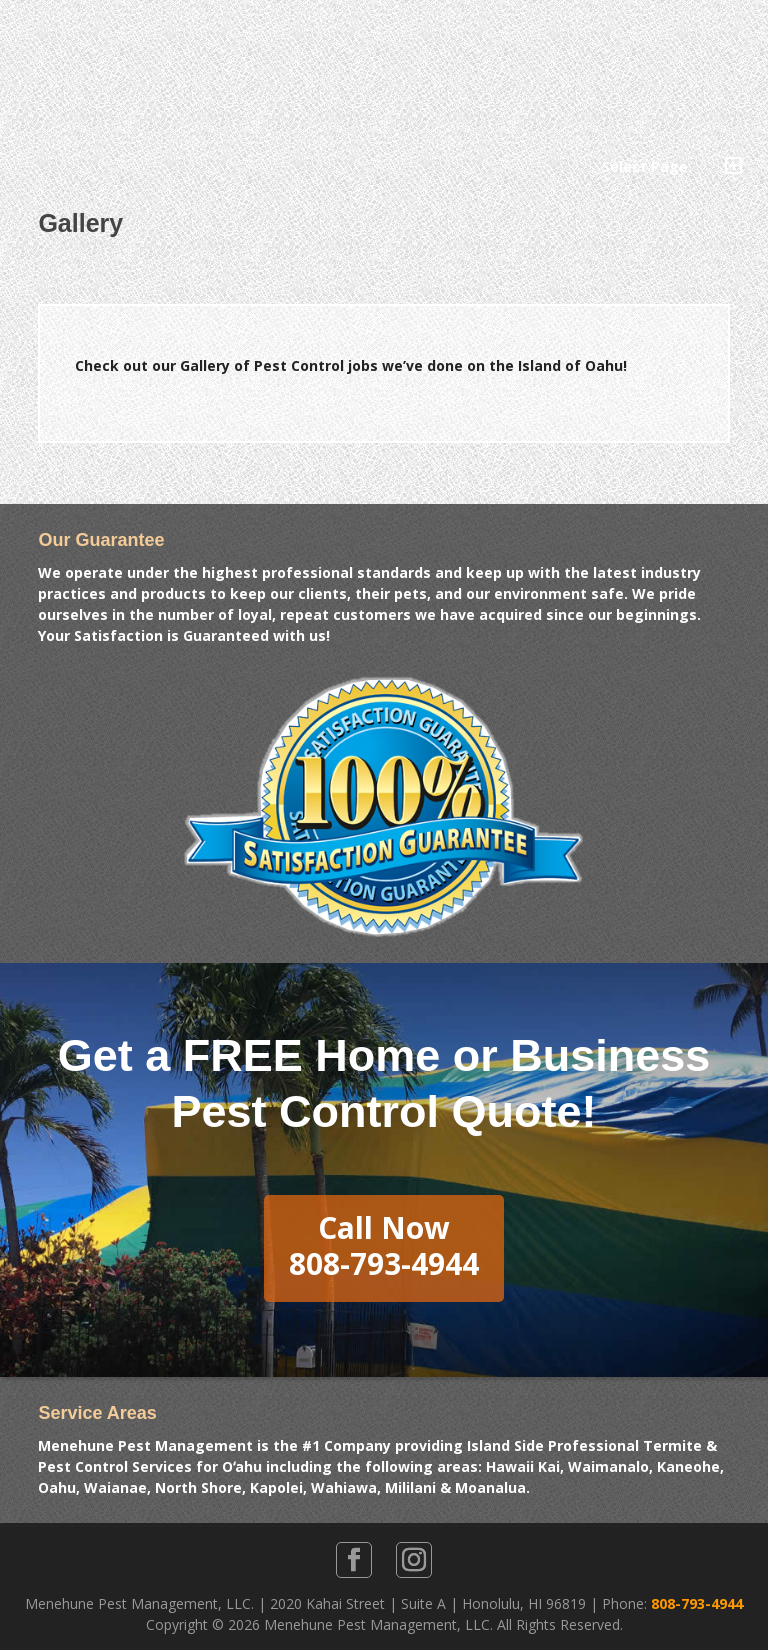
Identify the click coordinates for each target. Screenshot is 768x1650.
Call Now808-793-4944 (384, 1245)
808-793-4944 (697, 1603)
